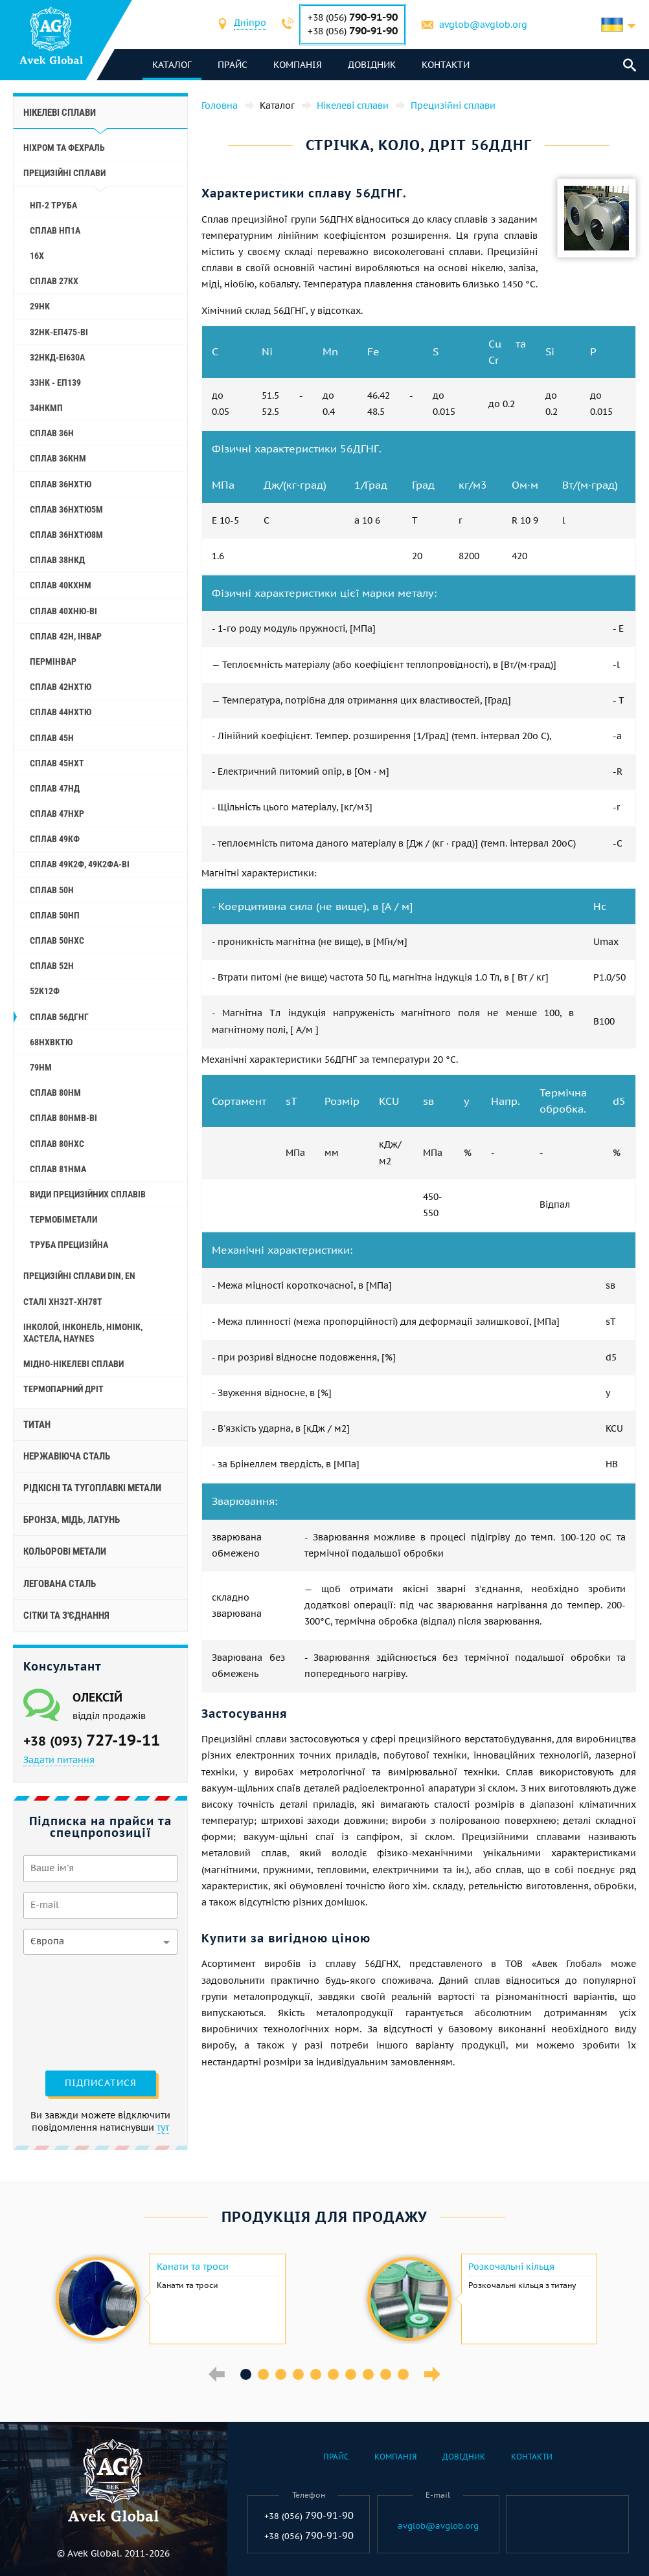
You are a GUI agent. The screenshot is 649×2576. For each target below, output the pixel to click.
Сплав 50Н (52, 890)
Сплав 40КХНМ (60, 585)
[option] (168, 2299)
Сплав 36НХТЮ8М (66, 534)
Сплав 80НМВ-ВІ (63, 1118)
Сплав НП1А (55, 230)
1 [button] (245, 2374)
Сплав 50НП (55, 915)
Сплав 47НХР (57, 813)
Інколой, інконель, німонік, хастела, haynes (82, 1333)
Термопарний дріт (63, 1389)
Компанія (297, 65)
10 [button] (403, 2374)
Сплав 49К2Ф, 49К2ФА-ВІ (80, 864)
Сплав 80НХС (57, 1143)
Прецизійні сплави (64, 173)
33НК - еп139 (55, 382)
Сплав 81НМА (58, 1169)
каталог (172, 65)
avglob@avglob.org (483, 24)
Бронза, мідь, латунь (71, 1520)
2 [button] (263, 2374)
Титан (37, 1424)
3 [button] (280, 2374)
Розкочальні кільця (511, 2266)
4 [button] (298, 2374)
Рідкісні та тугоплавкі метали (92, 1488)
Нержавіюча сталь (66, 1456)
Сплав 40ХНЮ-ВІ (63, 611)
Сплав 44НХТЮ (60, 712)
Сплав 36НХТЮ (60, 484)
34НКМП (46, 408)
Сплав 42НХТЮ (60, 687)
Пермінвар (53, 661)
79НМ (41, 1067)
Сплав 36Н (52, 433)
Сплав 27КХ (54, 281)
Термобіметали (63, 1219)
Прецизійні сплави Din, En (79, 1276)
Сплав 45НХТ (57, 763)
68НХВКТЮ (51, 1042)
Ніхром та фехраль (64, 147)
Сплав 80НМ (55, 1092)
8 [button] (368, 2374)
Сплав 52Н (52, 965)
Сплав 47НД (55, 788)
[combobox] (250, 24)
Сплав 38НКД (57, 560)
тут (163, 2127)
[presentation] (76, 2011)
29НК (40, 306)
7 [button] (350, 2374)
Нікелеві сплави (59, 112)
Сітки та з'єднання (66, 1615)
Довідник (372, 65)
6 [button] (333, 2374)
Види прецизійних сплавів (88, 1194)
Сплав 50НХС (57, 940)
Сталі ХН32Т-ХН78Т (62, 1301)
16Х (37, 255)
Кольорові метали (64, 1551)
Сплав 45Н (52, 738)
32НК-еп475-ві (59, 332)
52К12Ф (45, 991)
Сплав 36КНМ (58, 458)
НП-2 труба (53, 205)
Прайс (232, 65)
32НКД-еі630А (57, 357)
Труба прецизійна (69, 1244)
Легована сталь (59, 1584)
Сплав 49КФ (55, 839)
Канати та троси (193, 2266)
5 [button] (315, 2374)
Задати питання (59, 1760)
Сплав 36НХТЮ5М (66, 509)
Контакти (446, 65)
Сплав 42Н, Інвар (66, 636)
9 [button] (385, 2374)
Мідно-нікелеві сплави (73, 1364)
